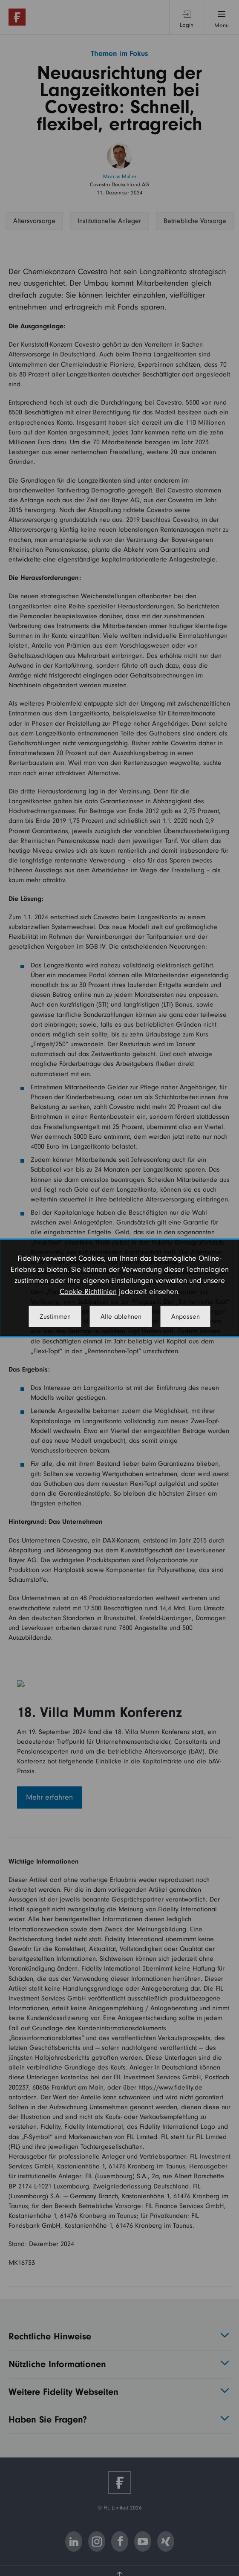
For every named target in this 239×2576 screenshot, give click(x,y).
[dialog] (119, 1288)
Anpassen (185, 1316)
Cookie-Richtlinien (88, 1291)
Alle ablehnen (121, 1316)
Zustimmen (55, 1316)
